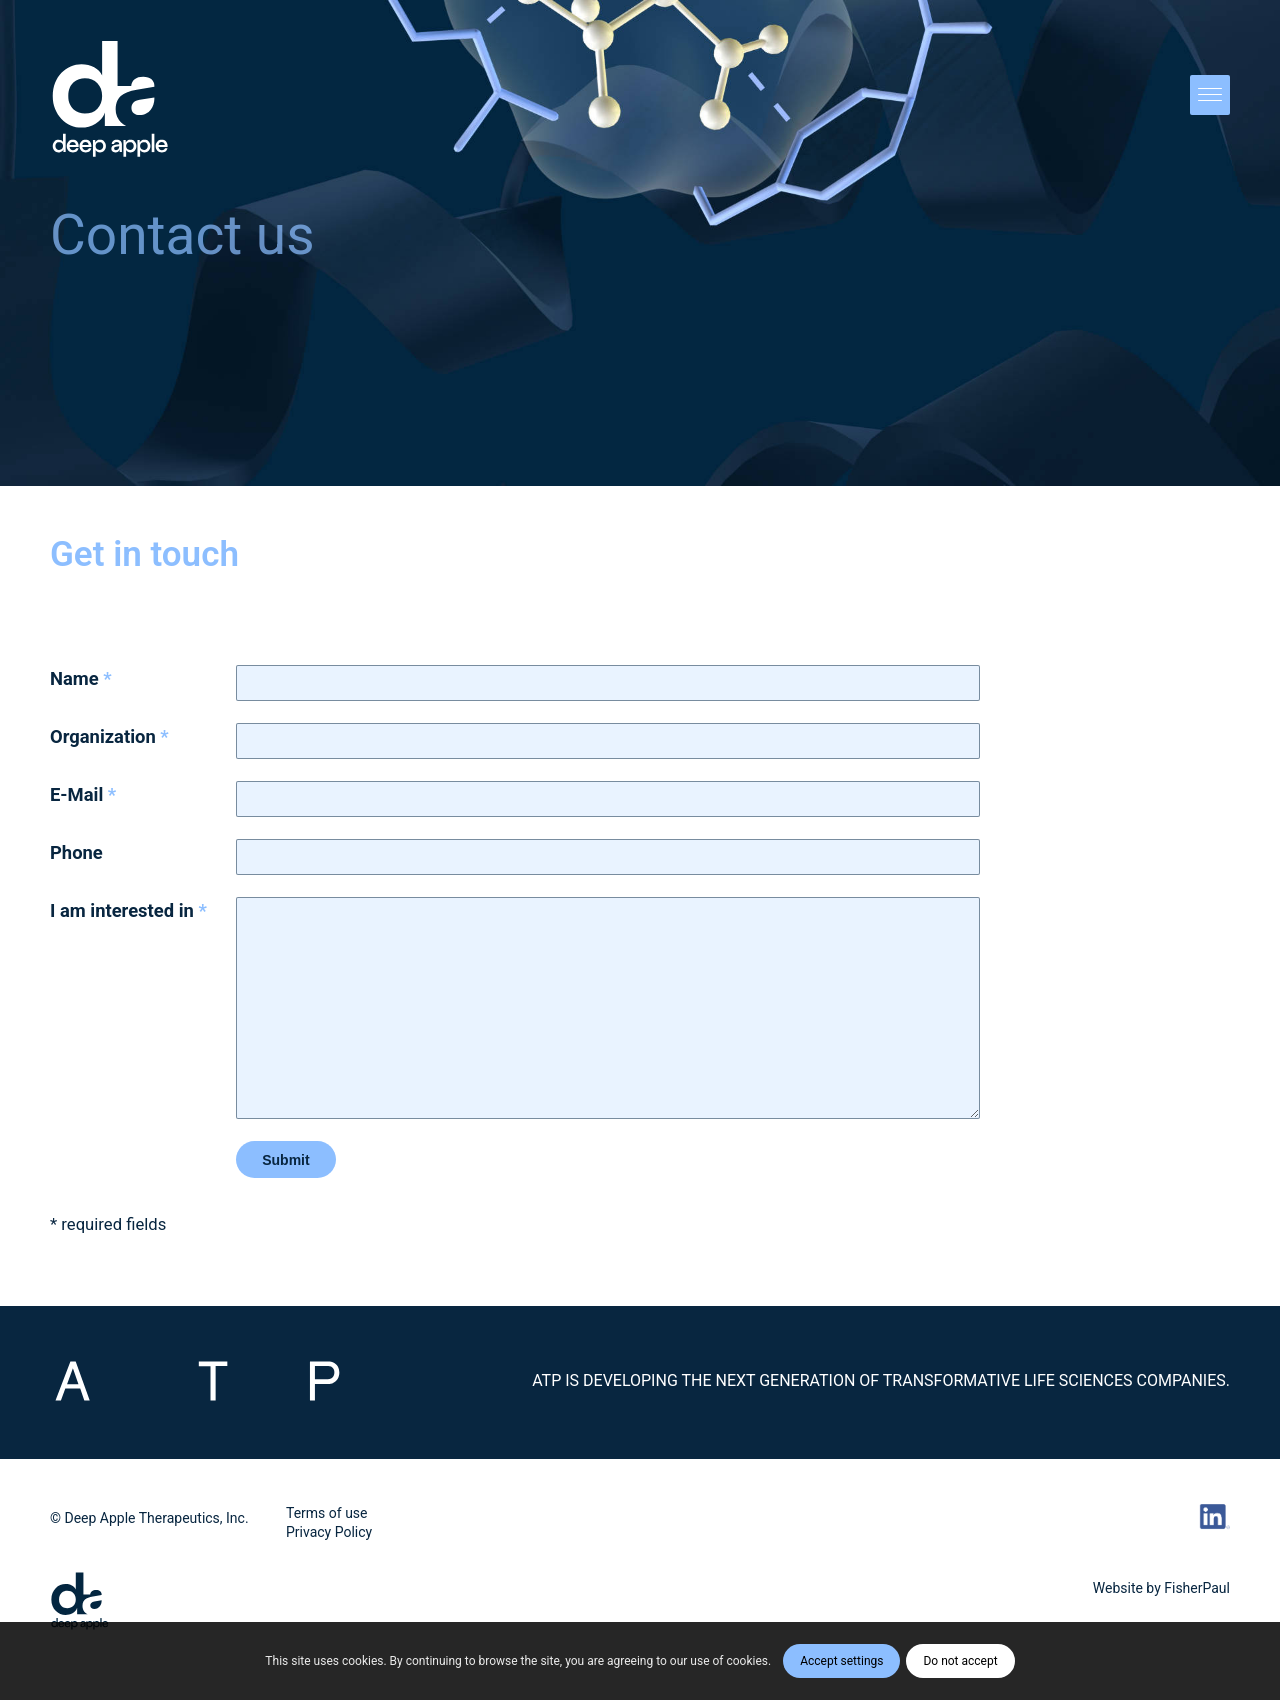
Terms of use (327, 1513)
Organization (109, 736)
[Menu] (1203, 100)
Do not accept (960, 1661)
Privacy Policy (329, 1532)
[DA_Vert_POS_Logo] (110, 100)
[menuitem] (1203, 100)
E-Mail (83, 794)
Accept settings (841, 1661)
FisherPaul (1197, 1588)
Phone (76, 852)
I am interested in (128, 910)
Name (81, 678)
